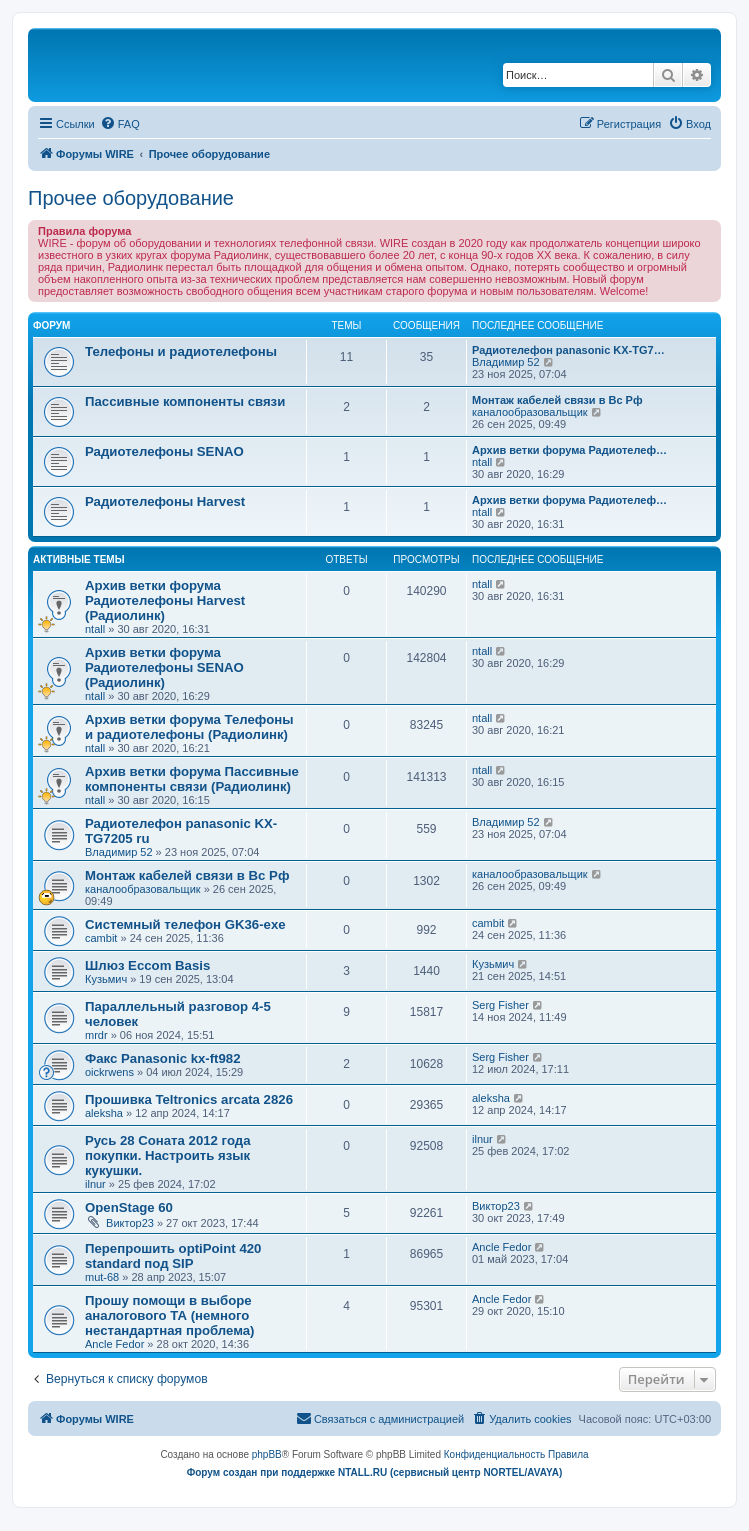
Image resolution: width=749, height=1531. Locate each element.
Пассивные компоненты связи (185, 401)
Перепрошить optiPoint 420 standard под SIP (173, 1256)
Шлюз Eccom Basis (147, 965)
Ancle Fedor (501, 1247)
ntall (482, 462)
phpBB (267, 1454)
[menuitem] (120, 124)
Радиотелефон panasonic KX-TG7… (568, 350)
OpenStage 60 (129, 1207)
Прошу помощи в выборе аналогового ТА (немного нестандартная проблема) (170, 1315)
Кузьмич (106, 979)
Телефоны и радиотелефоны (181, 351)
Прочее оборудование (131, 198)
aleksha (104, 1113)
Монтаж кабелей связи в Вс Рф (557, 400)
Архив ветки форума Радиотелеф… (569, 450)
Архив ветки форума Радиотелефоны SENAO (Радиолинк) (164, 667)
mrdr (96, 1035)
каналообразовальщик (530, 412)
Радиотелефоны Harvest (165, 501)
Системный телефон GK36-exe (185, 924)
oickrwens (109, 1072)
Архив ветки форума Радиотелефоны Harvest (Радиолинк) (165, 600)
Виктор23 (130, 1223)
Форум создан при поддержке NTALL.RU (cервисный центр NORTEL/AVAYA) (375, 1472)
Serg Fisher (500, 1005)
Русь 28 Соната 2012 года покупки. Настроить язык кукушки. (167, 1155)
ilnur (95, 1184)
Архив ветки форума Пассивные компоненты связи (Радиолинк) (192, 779)
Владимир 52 (506, 362)
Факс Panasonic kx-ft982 (163, 1058)
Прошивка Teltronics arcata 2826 (189, 1099)
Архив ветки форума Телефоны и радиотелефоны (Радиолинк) (189, 727)
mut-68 (102, 1277)
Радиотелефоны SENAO (164, 451)
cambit (101, 938)
